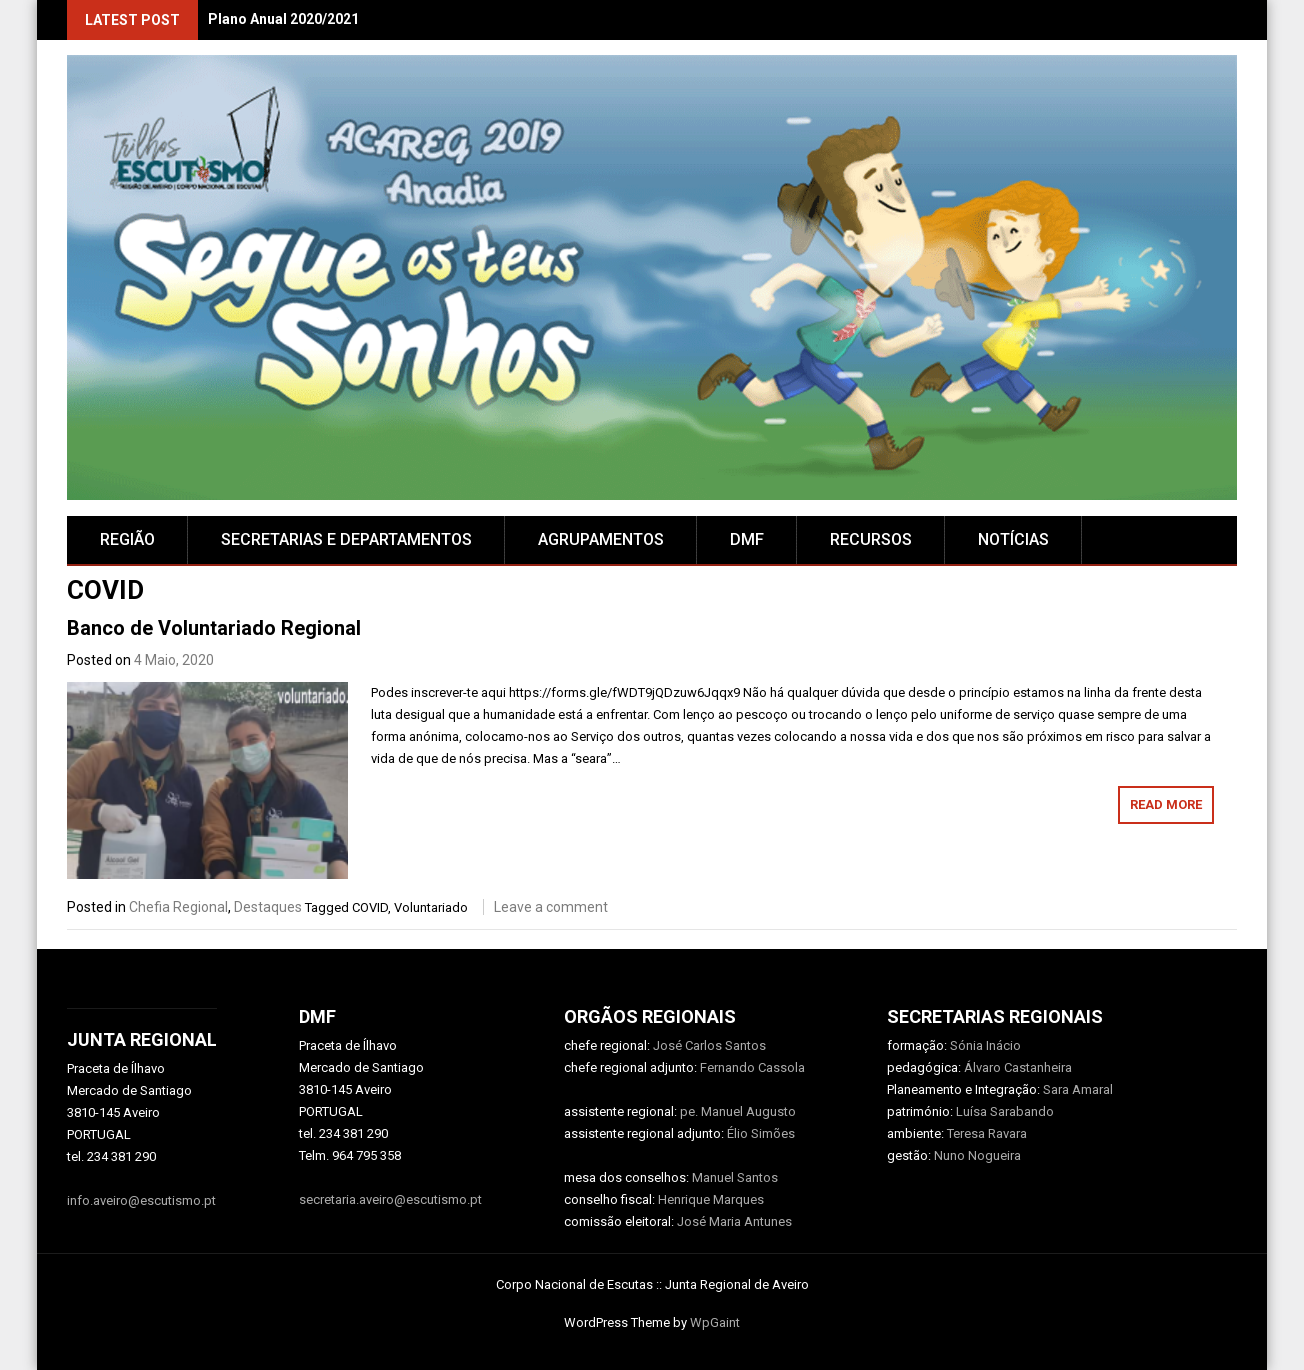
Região (127, 539)
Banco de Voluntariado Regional (214, 628)
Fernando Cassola (752, 1067)
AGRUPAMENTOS (601, 539)
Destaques (268, 907)
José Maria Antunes (734, 1221)
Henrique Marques (711, 1199)
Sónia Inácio (985, 1045)
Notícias (1013, 539)
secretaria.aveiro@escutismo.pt (390, 1199)
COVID (370, 907)
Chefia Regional (178, 907)
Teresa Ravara (987, 1133)
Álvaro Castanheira (1018, 1067)
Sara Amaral (1078, 1089)
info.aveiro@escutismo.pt (141, 1200)
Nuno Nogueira (977, 1155)
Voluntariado (431, 907)
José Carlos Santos (709, 1045)
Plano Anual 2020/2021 (283, 19)
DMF (747, 539)
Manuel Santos (735, 1177)
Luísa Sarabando (1005, 1111)
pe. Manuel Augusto (738, 1111)
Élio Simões (761, 1133)
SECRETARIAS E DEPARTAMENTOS (346, 539)
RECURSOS (871, 539)
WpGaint (715, 1322)
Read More (1166, 804)
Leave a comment (551, 907)
